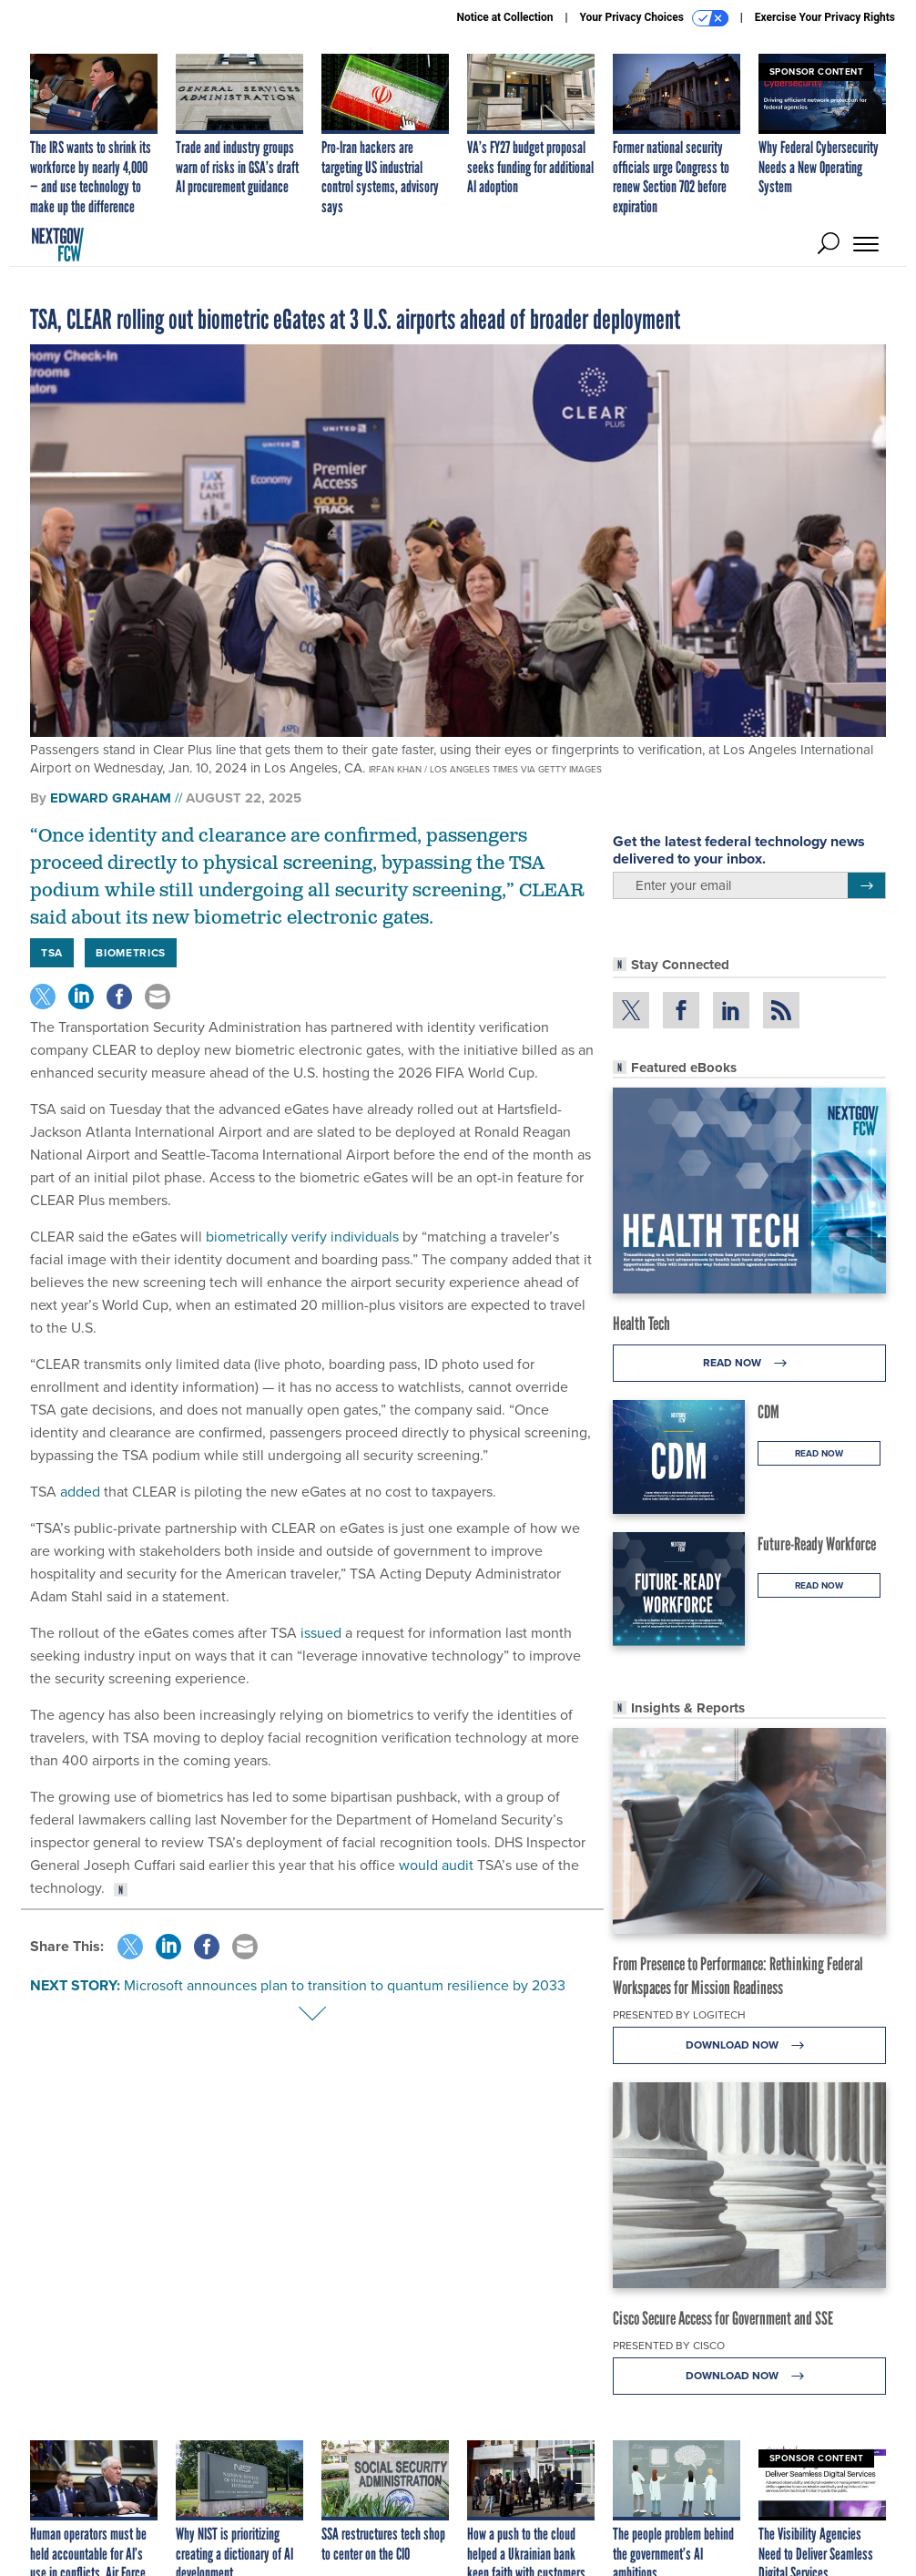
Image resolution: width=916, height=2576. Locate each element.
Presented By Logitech (679, 2015)
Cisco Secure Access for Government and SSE (723, 2318)
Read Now (750, 1363)
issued (320, 1632)
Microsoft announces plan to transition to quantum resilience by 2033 (344, 1985)
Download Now (750, 2045)
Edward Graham (110, 798)
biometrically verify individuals (302, 1236)
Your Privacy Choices (654, 18)
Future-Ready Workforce (817, 1544)
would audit (436, 1865)
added (80, 1491)
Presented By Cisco (669, 2345)
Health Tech (641, 1323)
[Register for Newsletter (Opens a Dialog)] (866, 885)
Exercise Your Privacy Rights (825, 17)
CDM (768, 1412)
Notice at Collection (504, 17)
